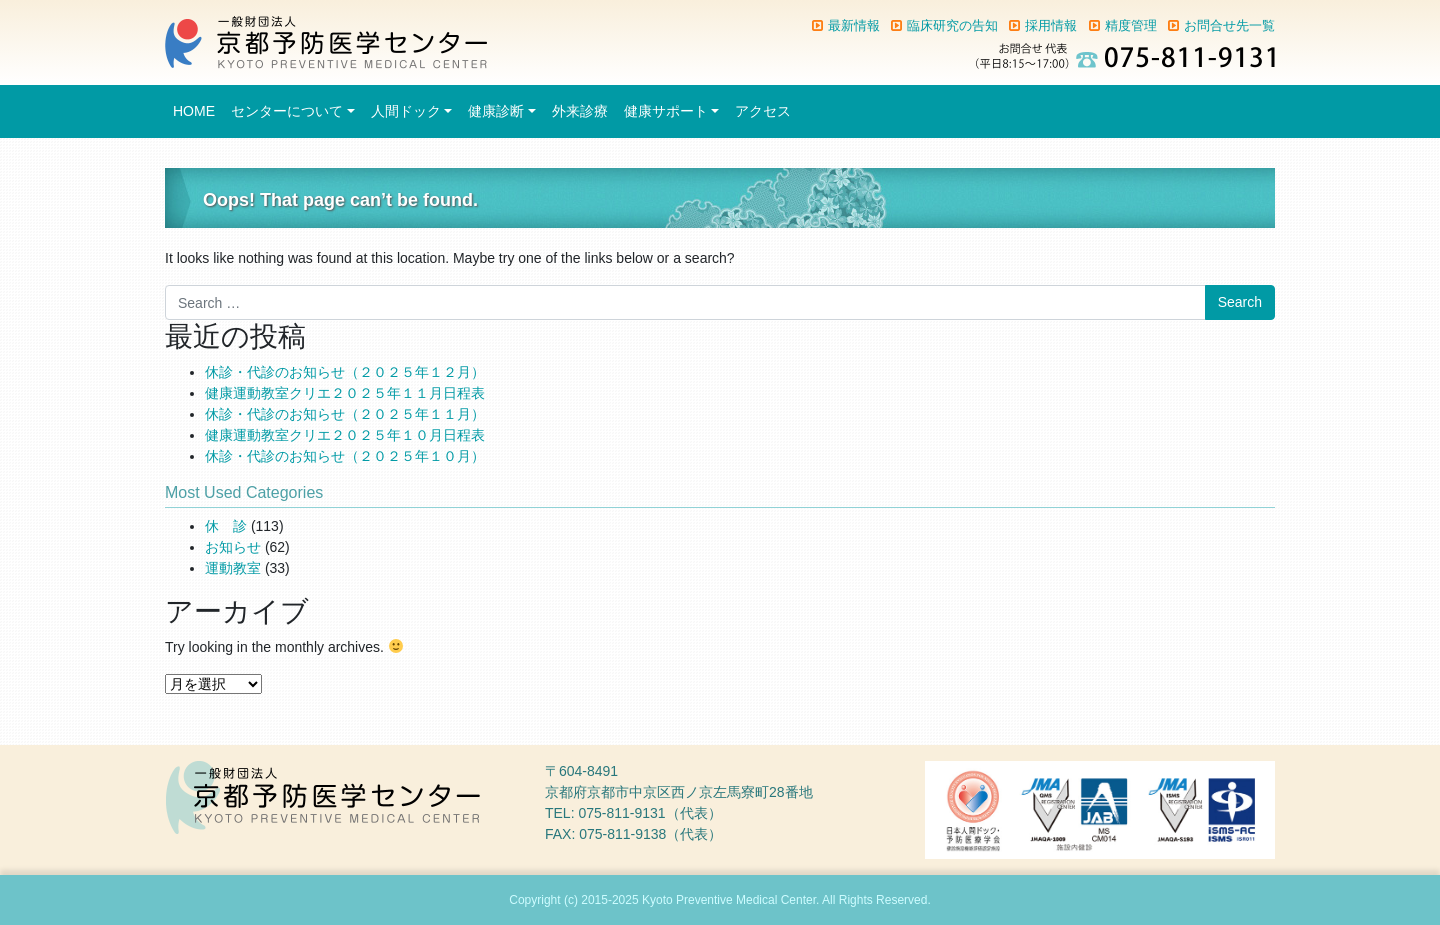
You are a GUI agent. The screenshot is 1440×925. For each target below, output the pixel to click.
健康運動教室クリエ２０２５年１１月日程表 (345, 393)
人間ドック (406, 111)
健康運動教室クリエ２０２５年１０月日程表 (345, 435)
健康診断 (496, 111)
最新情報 (854, 25)
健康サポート (666, 111)
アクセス (763, 111)
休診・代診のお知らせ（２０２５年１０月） (345, 456)
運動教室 (233, 568)
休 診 (226, 526)
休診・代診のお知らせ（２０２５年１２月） (345, 372)
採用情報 (1051, 25)
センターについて (287, 111)
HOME (194, 111)
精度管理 (1131, 25)
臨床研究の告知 (952, 25)
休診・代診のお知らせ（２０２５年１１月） (345, 414)
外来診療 (580, 111)
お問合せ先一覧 (1229, 25)
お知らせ (233, 547)
